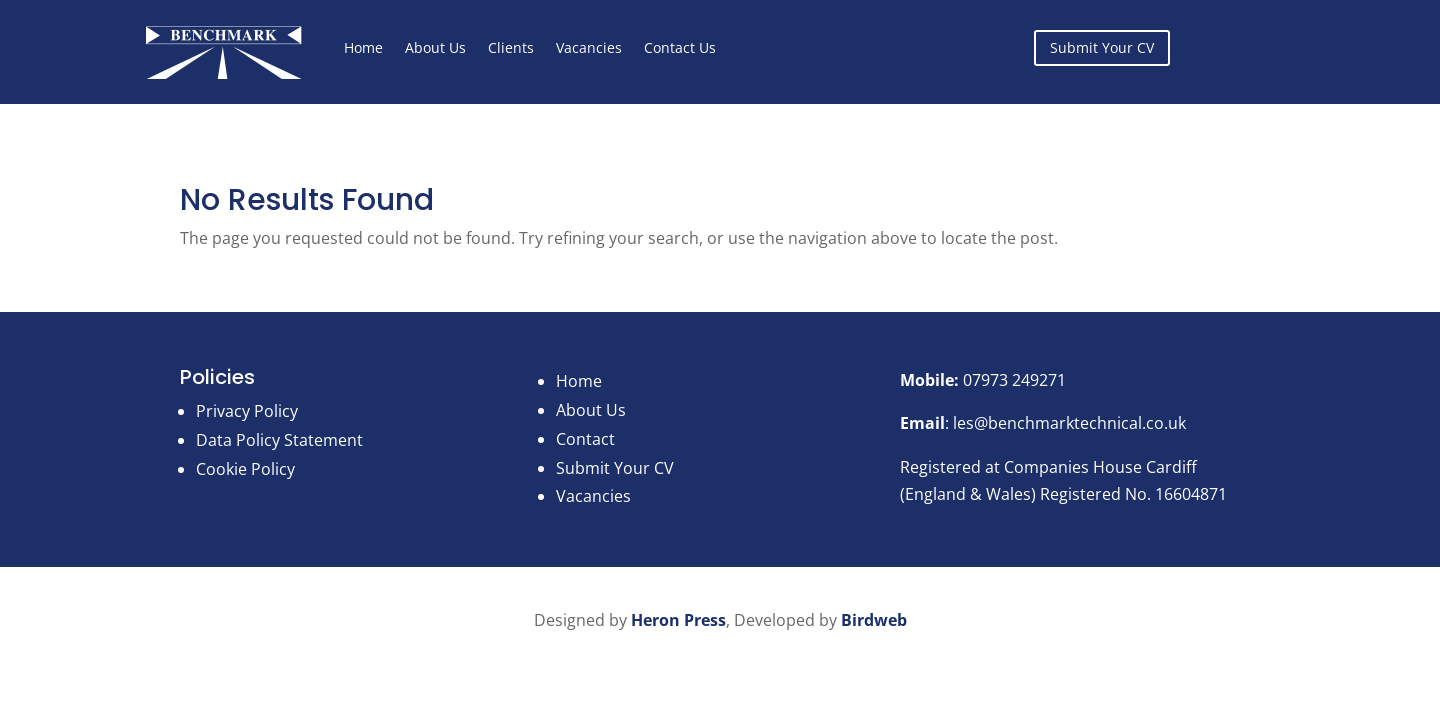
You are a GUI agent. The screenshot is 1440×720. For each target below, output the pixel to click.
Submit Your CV (1102, 47)
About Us (435, 47)
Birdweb (874, 620)
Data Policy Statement (279, 440)
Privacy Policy (247, 411)
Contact (585, 439)
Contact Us (680, 47)
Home (363, 47)
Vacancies (589, 47)
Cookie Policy (245, 469)
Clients (511, 47)
